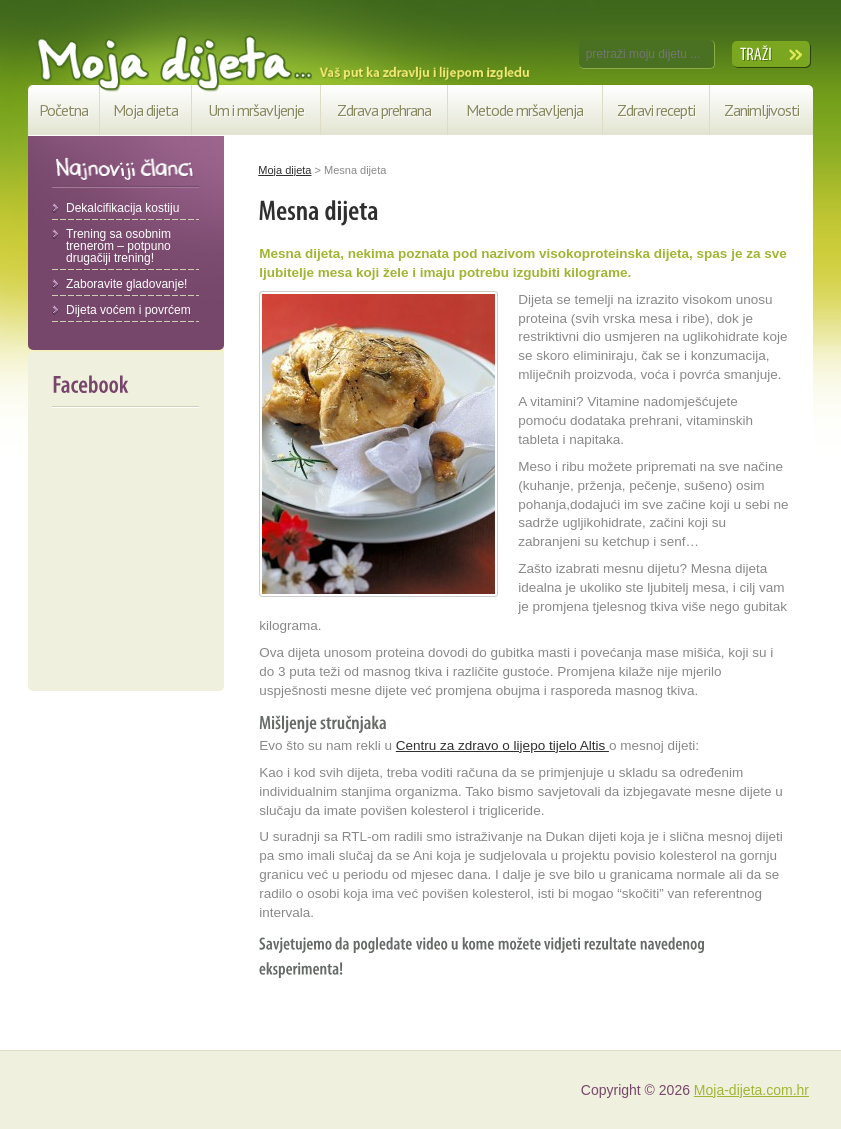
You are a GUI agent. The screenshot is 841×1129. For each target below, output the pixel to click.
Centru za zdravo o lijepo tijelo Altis (502, 745)
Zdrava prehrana (384, 110)
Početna (63, 110)
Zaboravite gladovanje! (126, 284)
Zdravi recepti (656, 110)
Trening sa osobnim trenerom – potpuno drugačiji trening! (118, 246)
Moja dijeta (145, 110)
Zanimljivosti (761, 110)
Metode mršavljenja (524, 110)
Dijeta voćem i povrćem (128, 310)
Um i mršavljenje (256, 110)
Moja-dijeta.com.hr (751, 1090)
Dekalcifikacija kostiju (122, 208)
